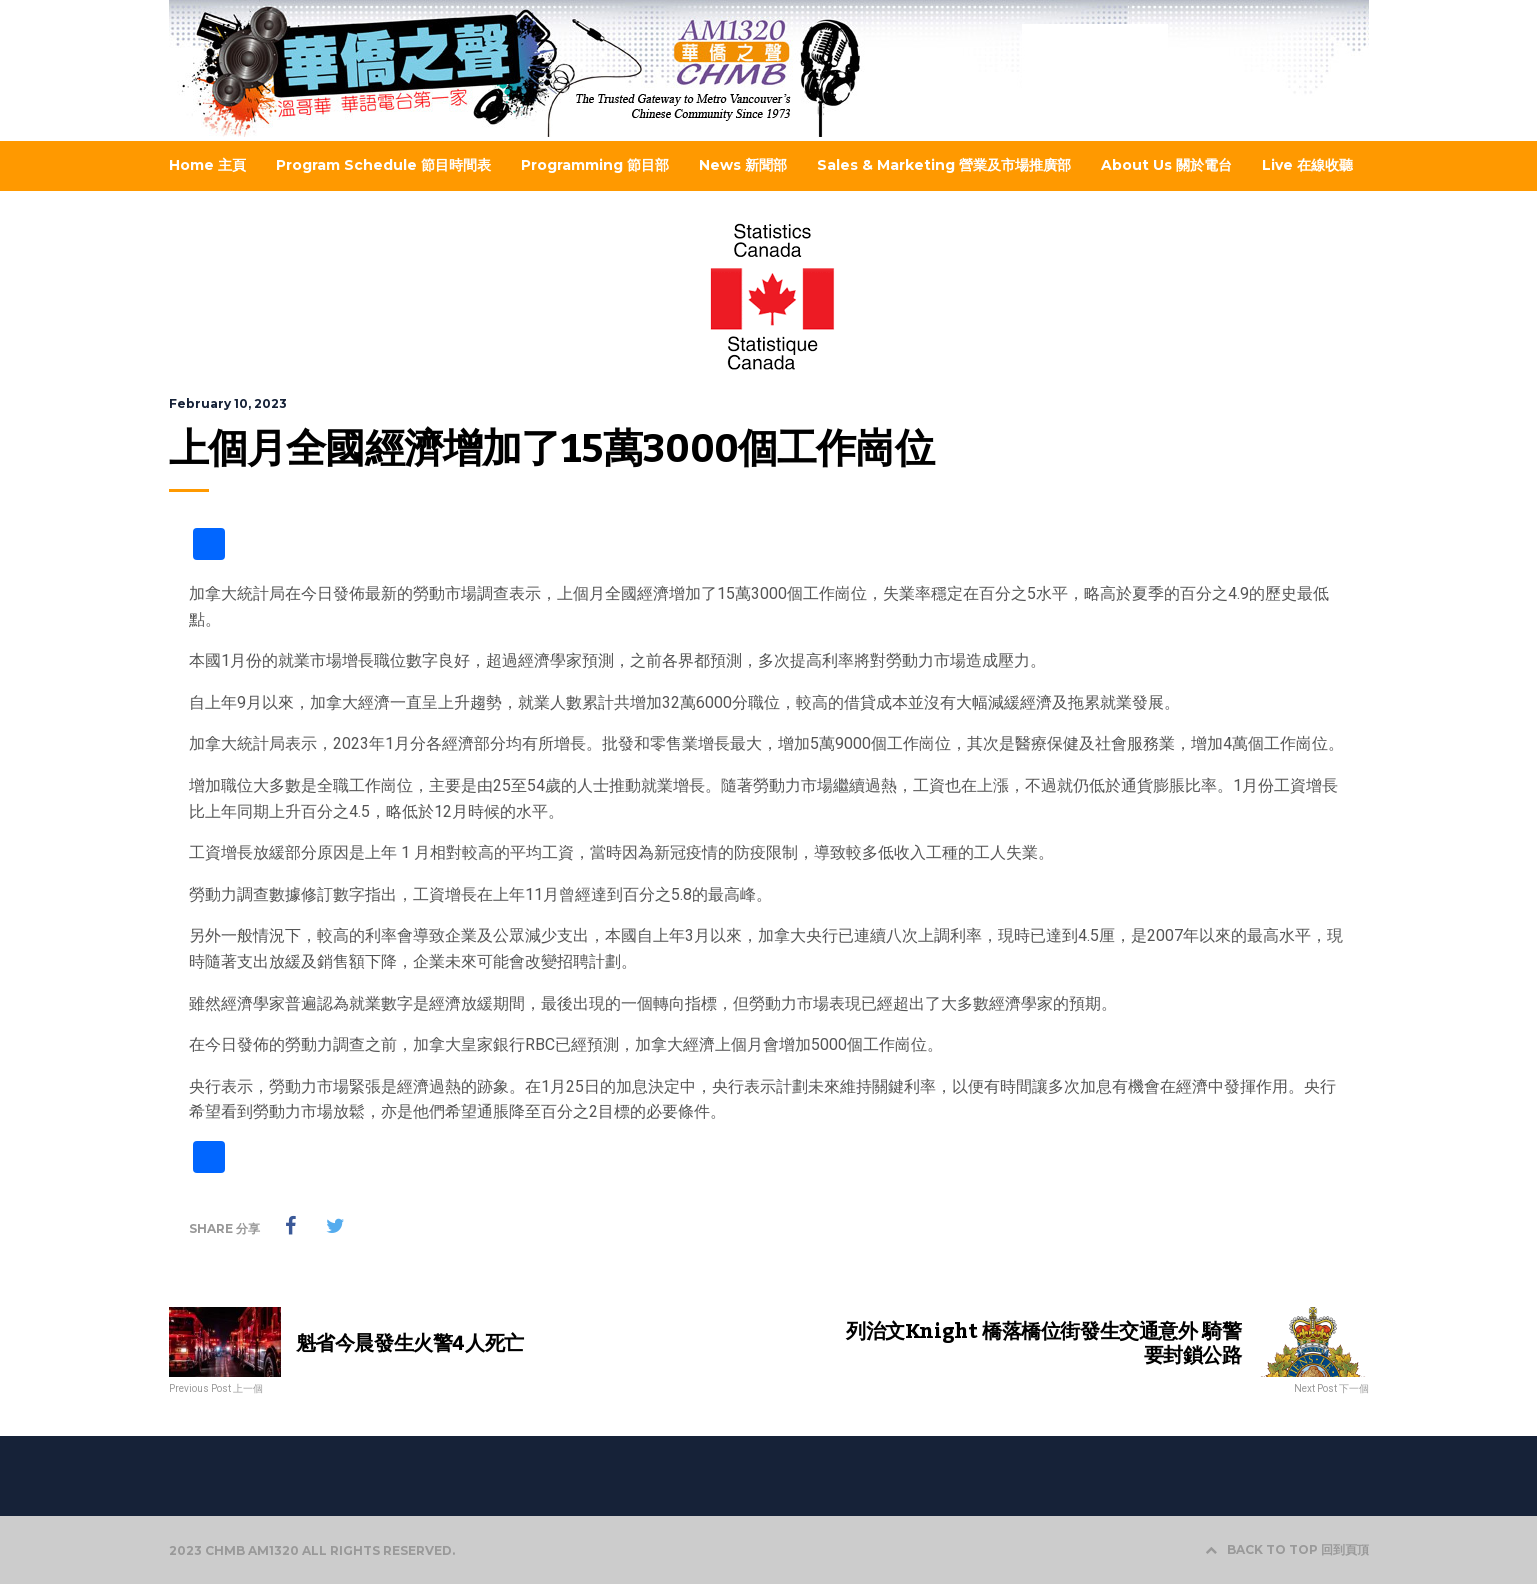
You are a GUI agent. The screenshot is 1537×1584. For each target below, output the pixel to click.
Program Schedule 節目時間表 (383, 165)
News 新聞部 (743, 165)
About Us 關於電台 (1166, 165)
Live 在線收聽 (1307, 165)
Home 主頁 (207, 165)
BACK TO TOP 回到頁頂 (1287, 1549)
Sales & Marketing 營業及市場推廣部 (944, 165)
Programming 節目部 (595, 165)
